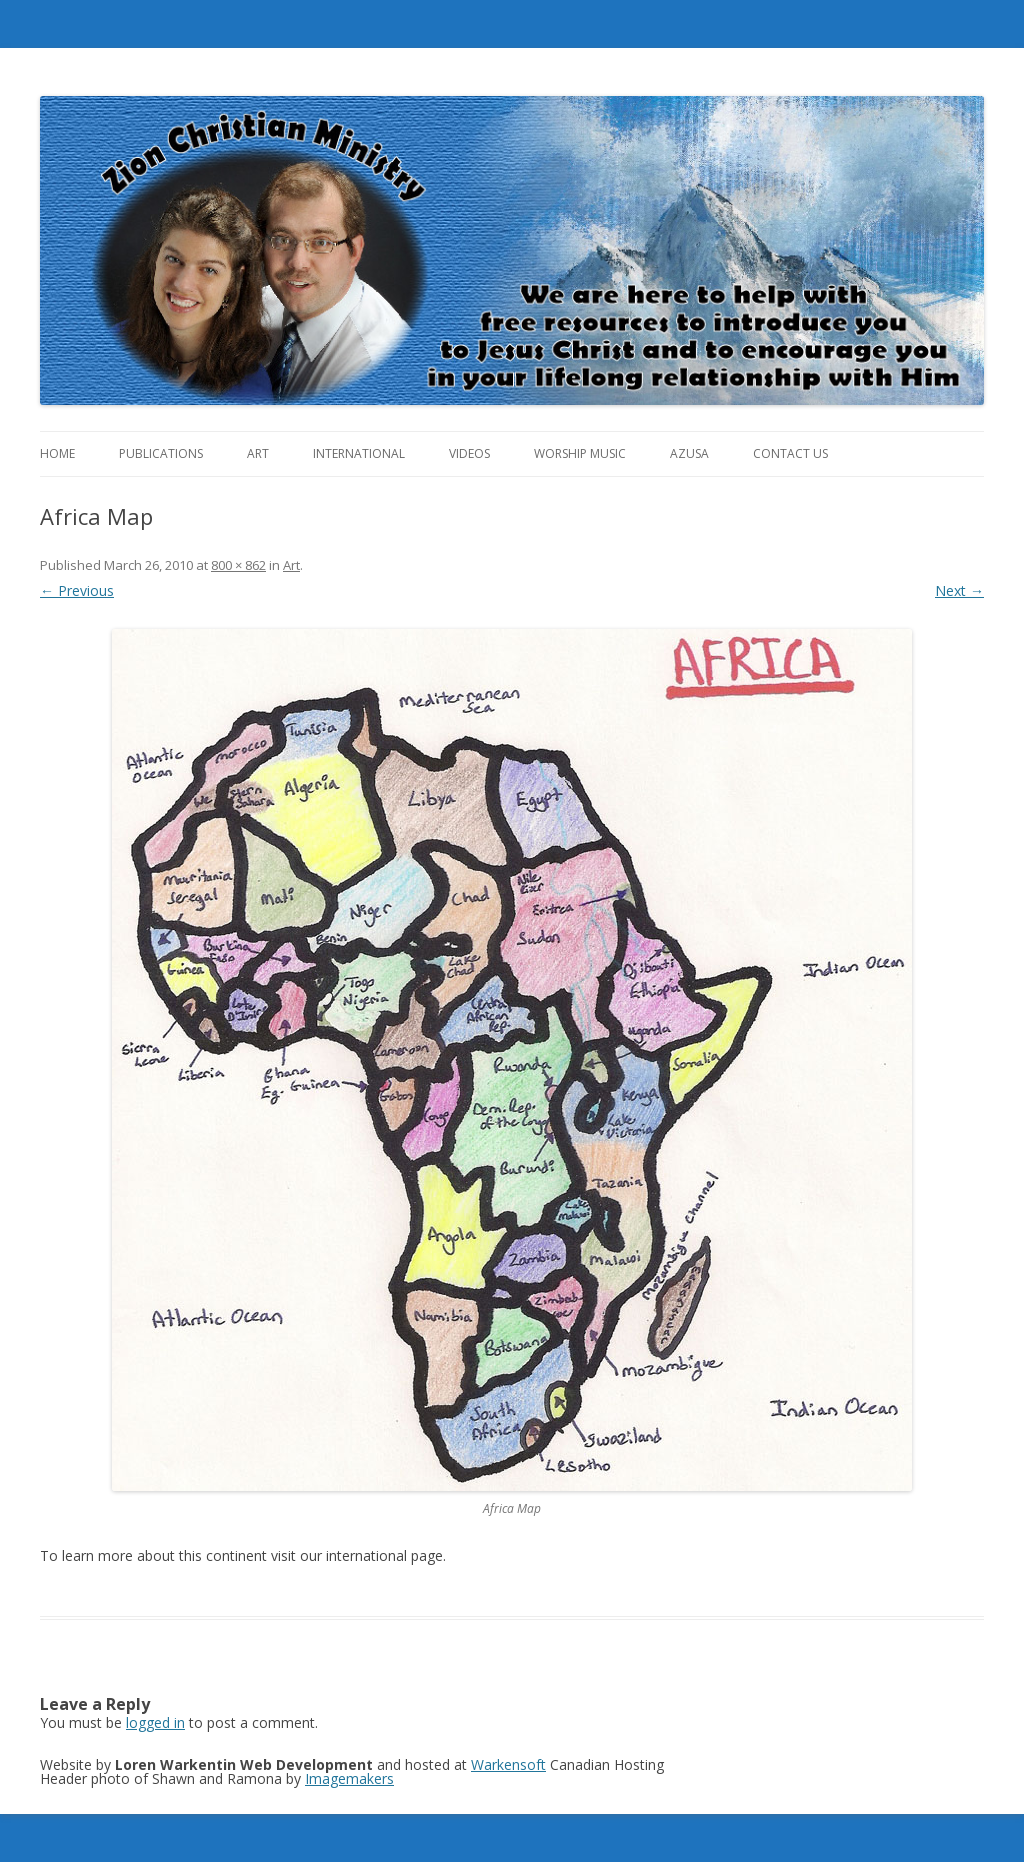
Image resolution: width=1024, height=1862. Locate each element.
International (359, 453)
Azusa (689, 453)
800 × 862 (238, 565)
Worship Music (580, 453)
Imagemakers (349, 1778)
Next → (959, 590)
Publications (161, 453)
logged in (155, 1722)
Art (258, 453)
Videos (469, 453)
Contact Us (790, 453)
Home (57, 453)
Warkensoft (508, 1764)
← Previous (77, 590)
